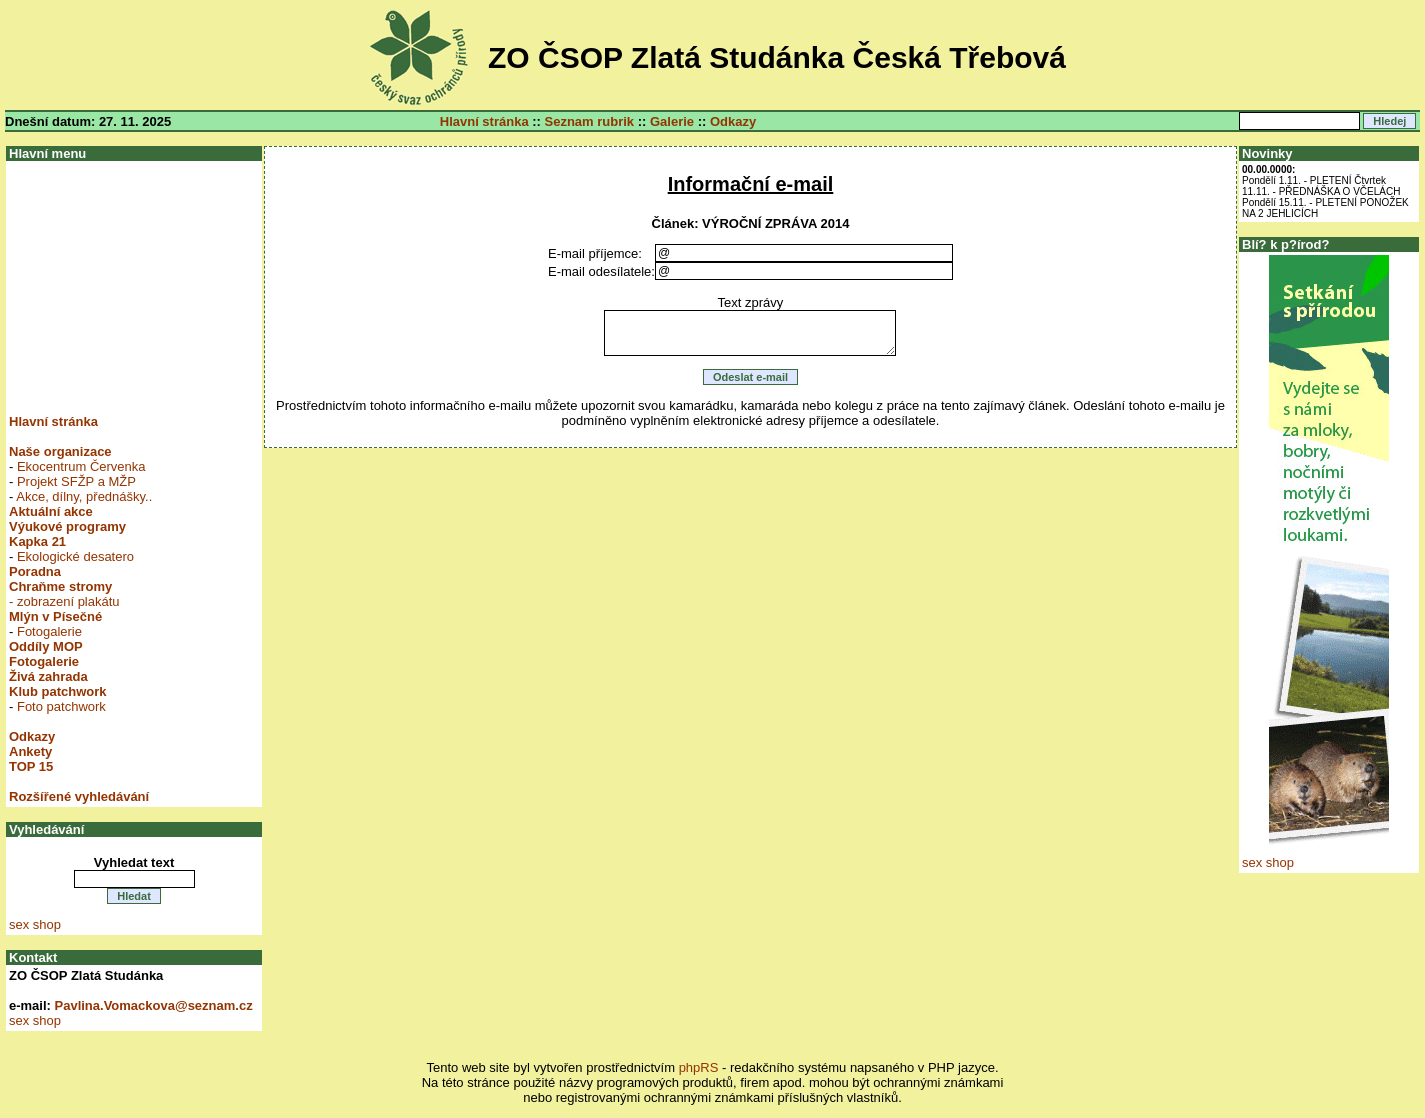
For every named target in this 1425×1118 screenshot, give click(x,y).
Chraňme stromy (60, 586)
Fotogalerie (49, 631)
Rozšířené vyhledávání (79, 796)
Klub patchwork (58, 691)
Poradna (35, 571)
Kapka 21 (37, 541)
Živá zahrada (48, 676)
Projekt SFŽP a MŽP (76, 481)
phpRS (699, 1067)
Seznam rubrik (590, 121)
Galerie (672, 121)
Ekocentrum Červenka (81, 466)
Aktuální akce (51, 511)
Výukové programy (67, 526)
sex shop (35, 924)
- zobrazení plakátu (64, 601)
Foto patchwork (61, 706)
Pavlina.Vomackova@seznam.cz (154, 1005)
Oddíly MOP (46, 646)
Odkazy (733, 121)
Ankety (30, 751)
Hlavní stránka (484, 121)
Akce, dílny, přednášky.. (84, 496)
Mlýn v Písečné (55, 616)
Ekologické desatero (75, 556)
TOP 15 (31, 766)
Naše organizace (60, 451)
